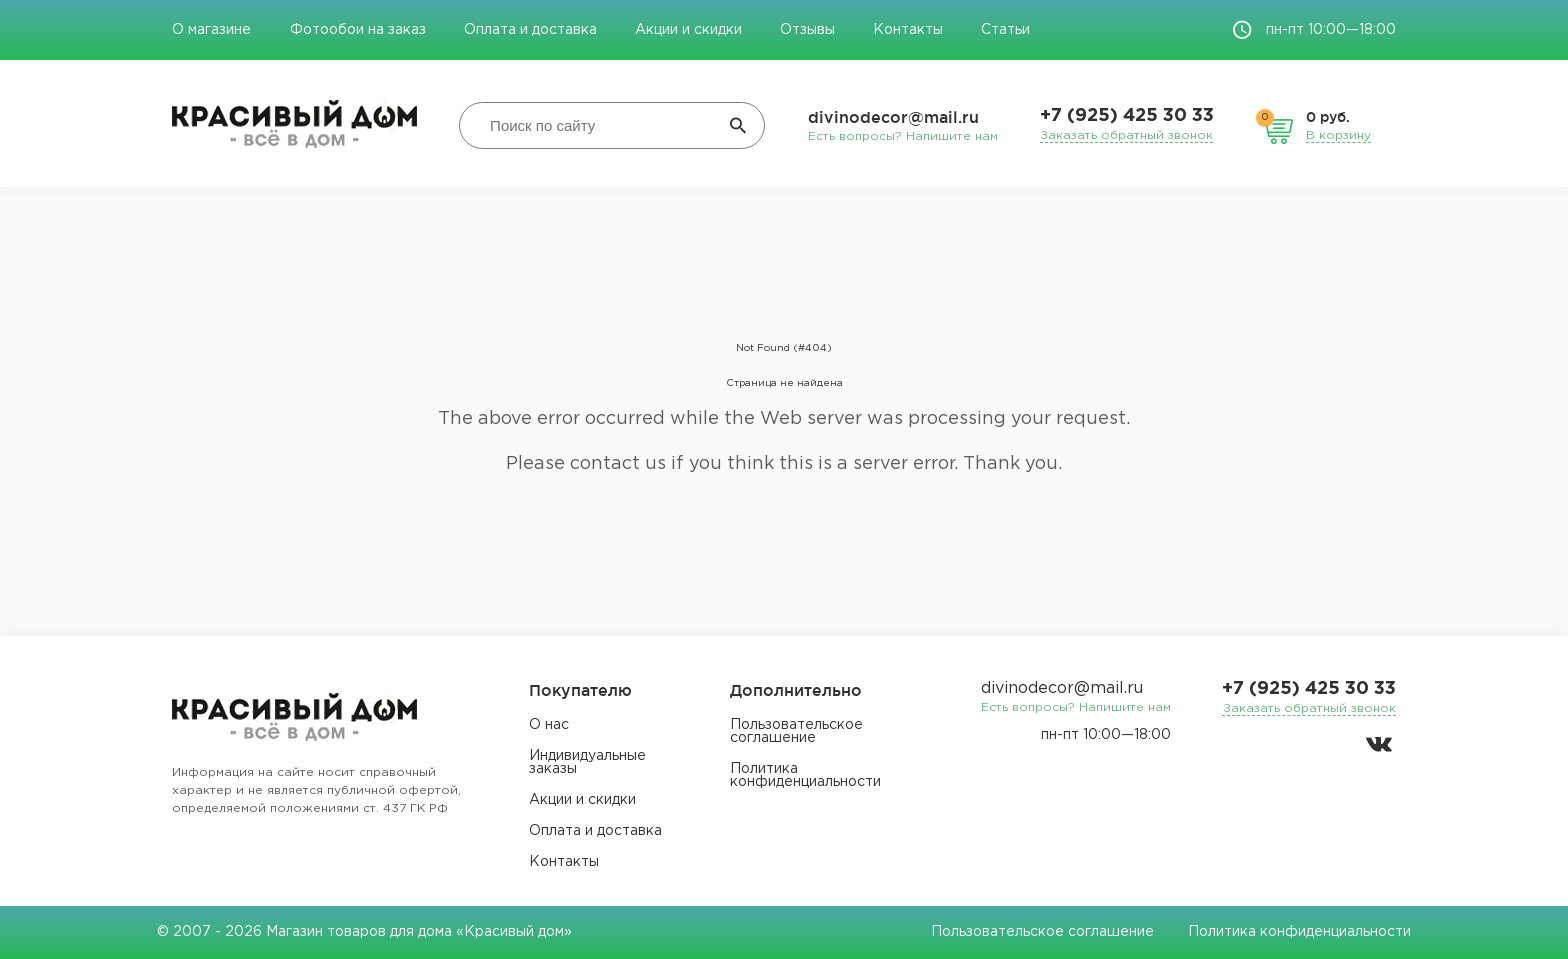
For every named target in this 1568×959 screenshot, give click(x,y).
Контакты (908, 30)
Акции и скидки (688, 30)
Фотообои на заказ (358, 30)
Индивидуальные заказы (587, 762)
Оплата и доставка (530, 30)
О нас (549, 725)
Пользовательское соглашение (796, 731)
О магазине (213, 30)
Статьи (1005, 30)
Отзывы (807, 30)
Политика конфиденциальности (805, 775)
